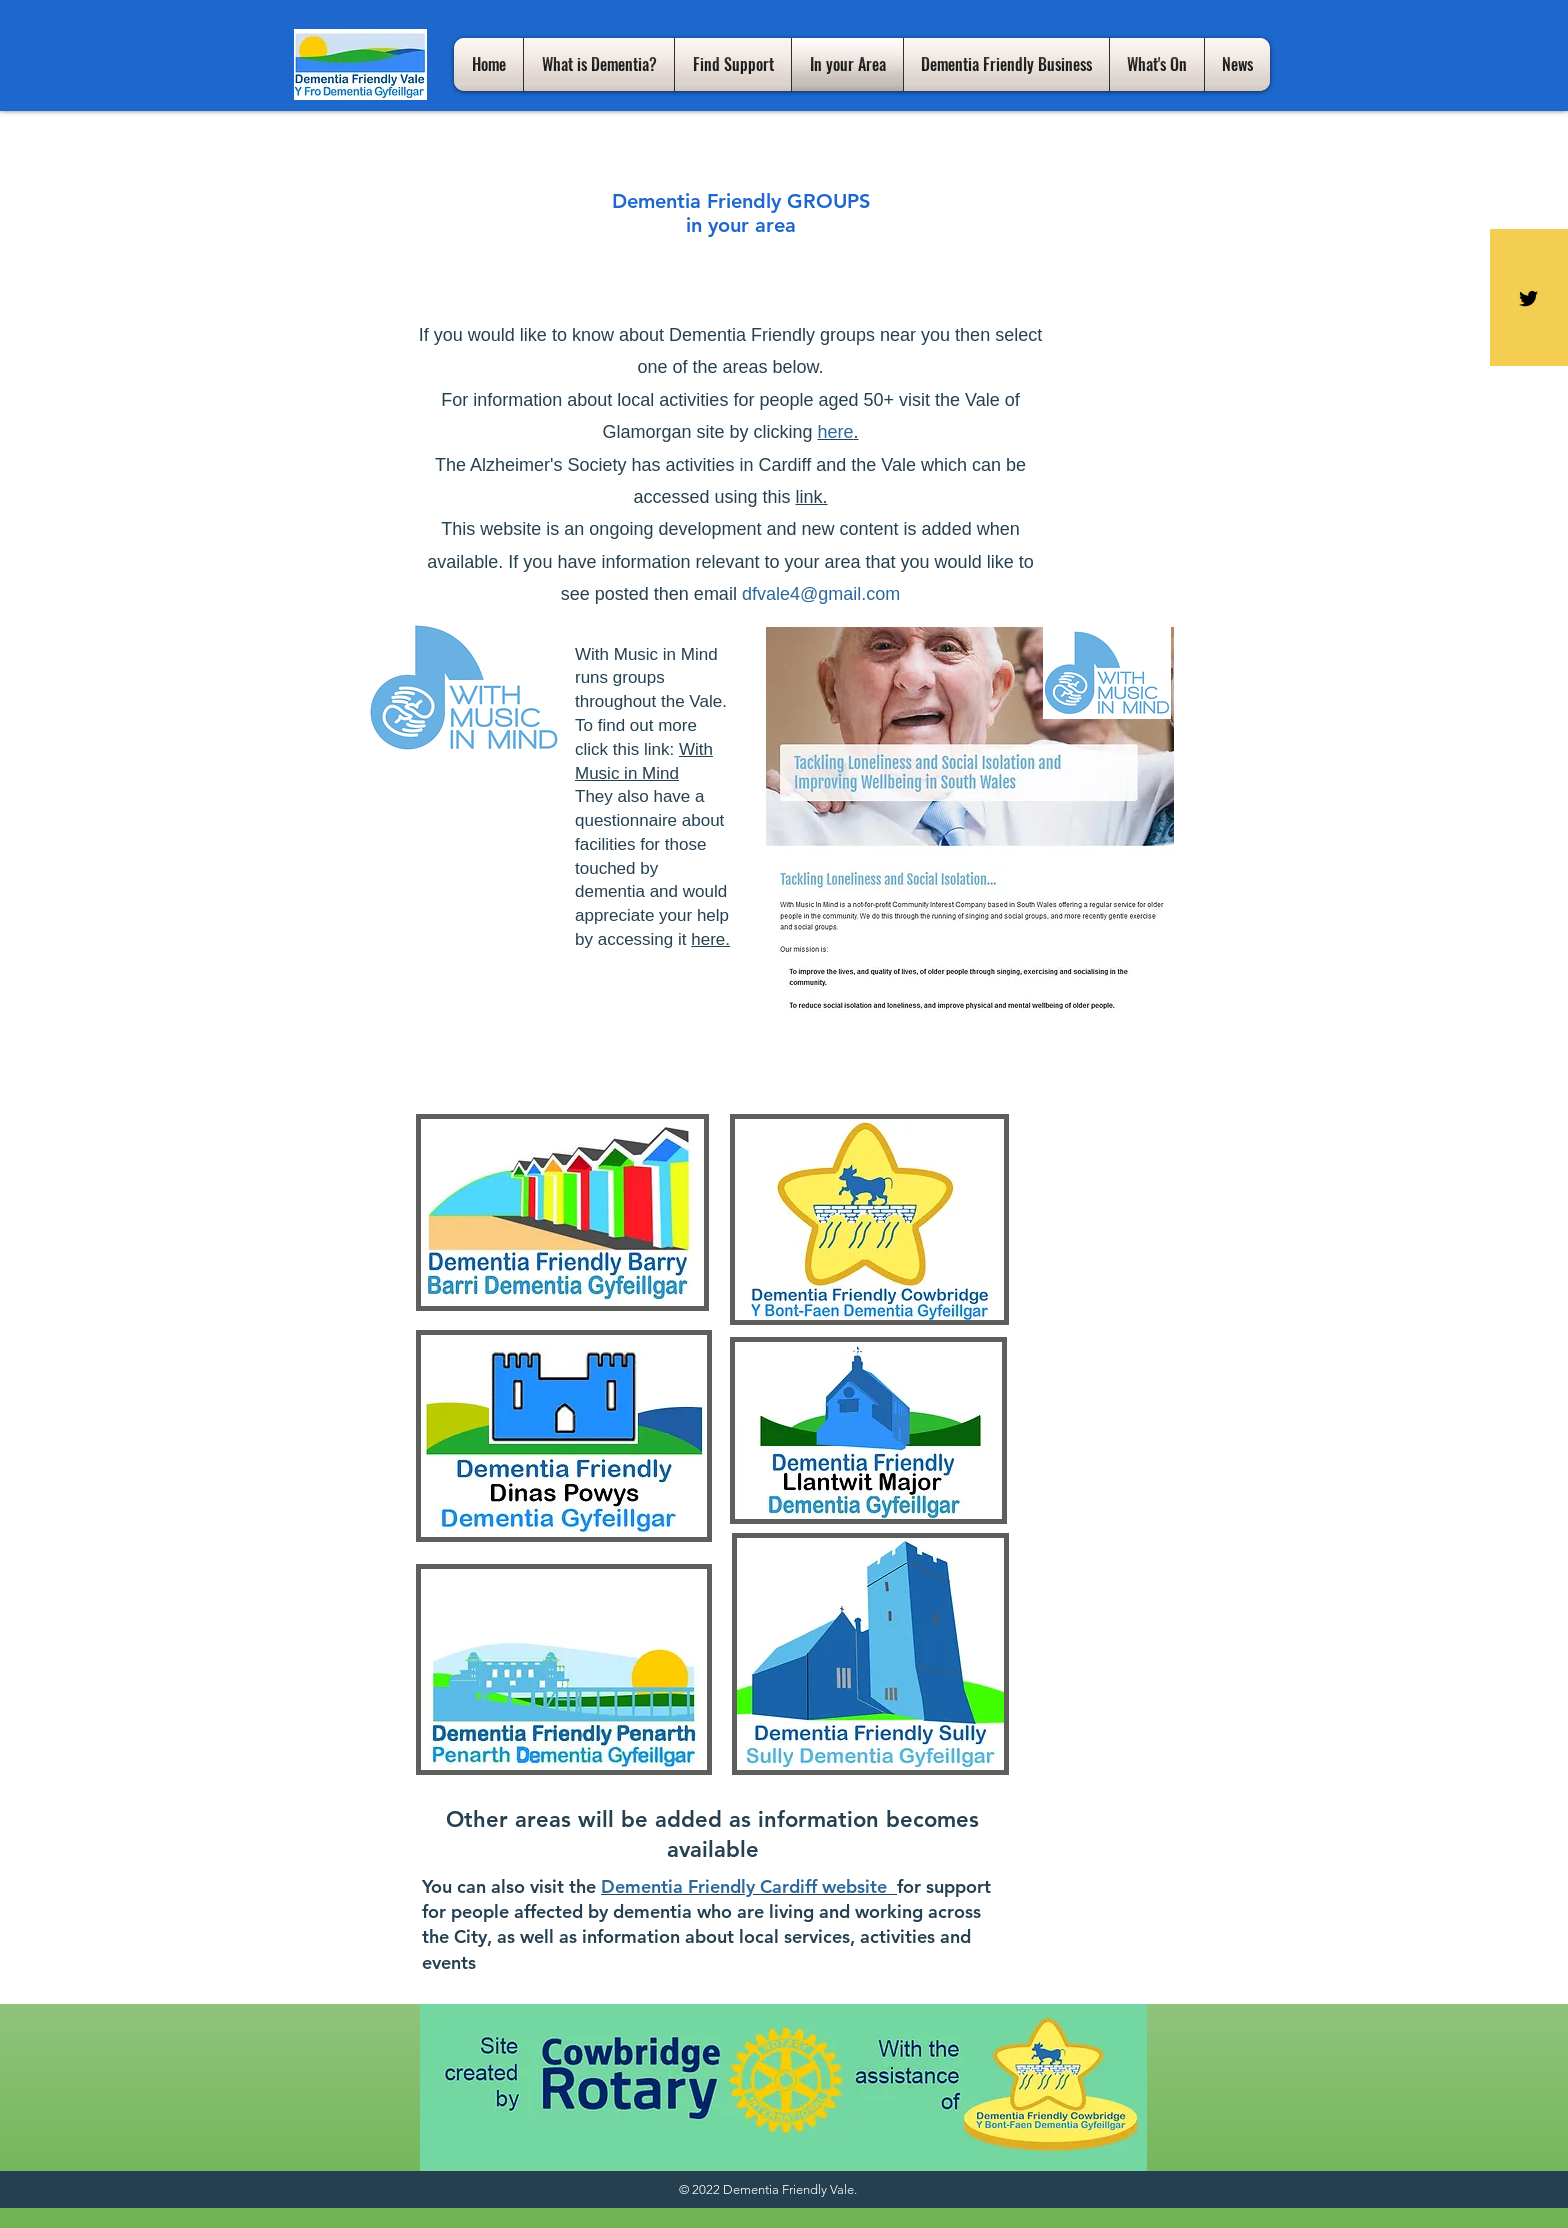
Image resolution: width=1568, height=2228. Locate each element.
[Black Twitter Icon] (1528, 298)
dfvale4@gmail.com (821, 594)
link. (812, 497)
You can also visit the (509, 1886)
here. (710, 939)
